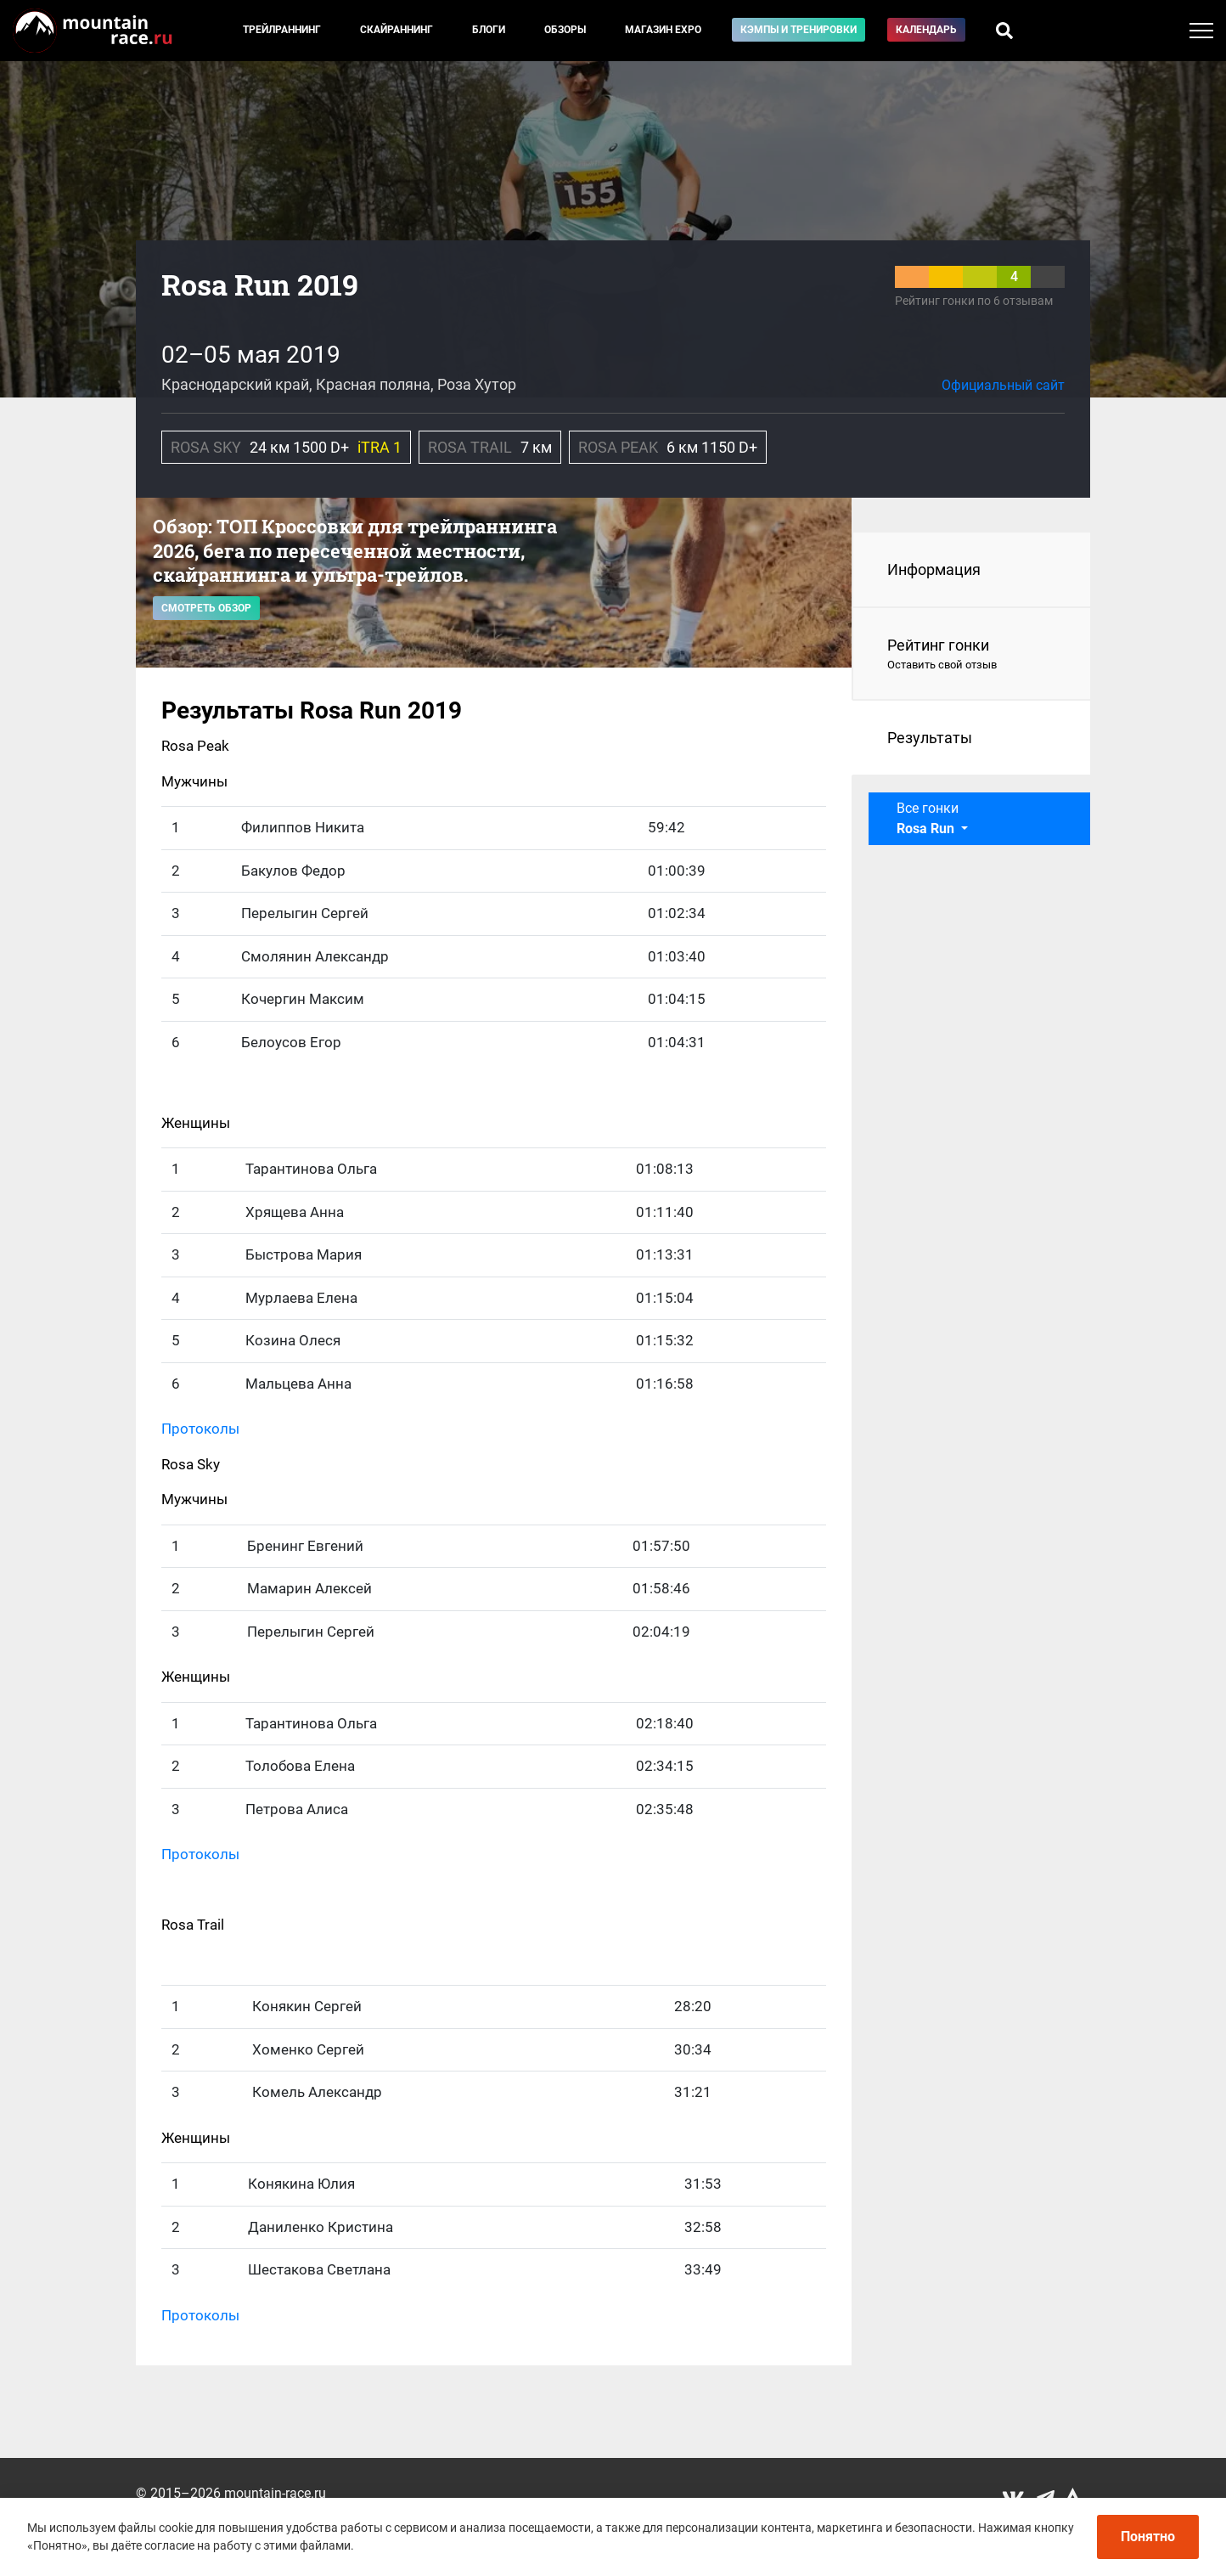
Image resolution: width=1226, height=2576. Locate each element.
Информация (934, 569)
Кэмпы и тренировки (798, 30)
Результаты (929, 738)
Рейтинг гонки (971, 655)
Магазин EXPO (663, 30)
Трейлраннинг (282, 30)
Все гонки (928, 818)
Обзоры (565, 30)
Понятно (1148, 2536)
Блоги (488, 30)
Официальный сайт (1003, 385)
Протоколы (200, 1428)
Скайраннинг (396, 30)
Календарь (926, 30)
